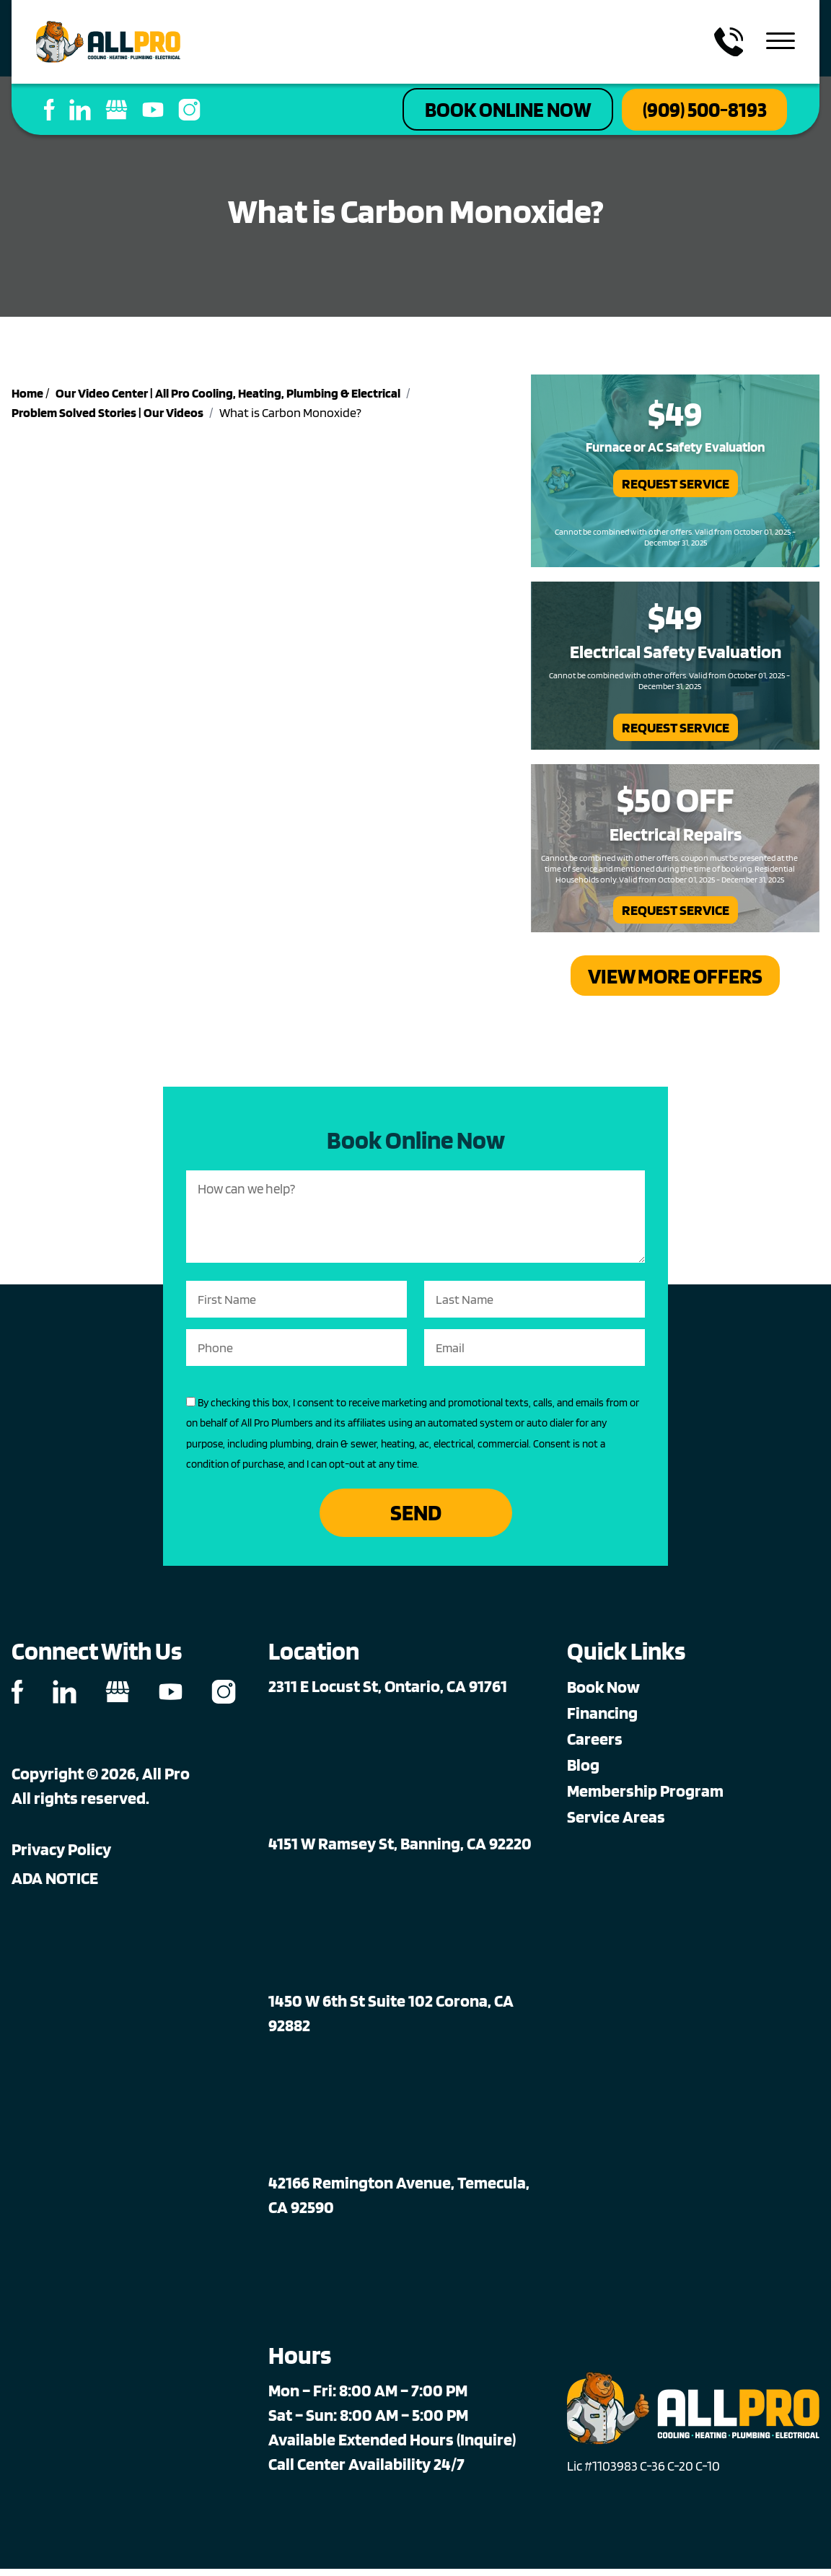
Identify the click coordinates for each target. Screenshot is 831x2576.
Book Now (603, 1693)
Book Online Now (477, 111)
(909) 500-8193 (695, 111)
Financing (602, 1719)
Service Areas (616, 1823)
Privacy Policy (61, 1856)
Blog (583, 1771)
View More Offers (675, 980)
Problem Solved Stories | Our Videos (107, 416)
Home (27, 396)
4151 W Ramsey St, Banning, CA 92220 (400, 1850)
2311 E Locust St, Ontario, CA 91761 (387, 1693)
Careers (595, 1745)
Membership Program (645, 1797)
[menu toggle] (780, 41)
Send (415, 1519)
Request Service (675, 487)
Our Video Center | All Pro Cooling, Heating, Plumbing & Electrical (228, 396)
